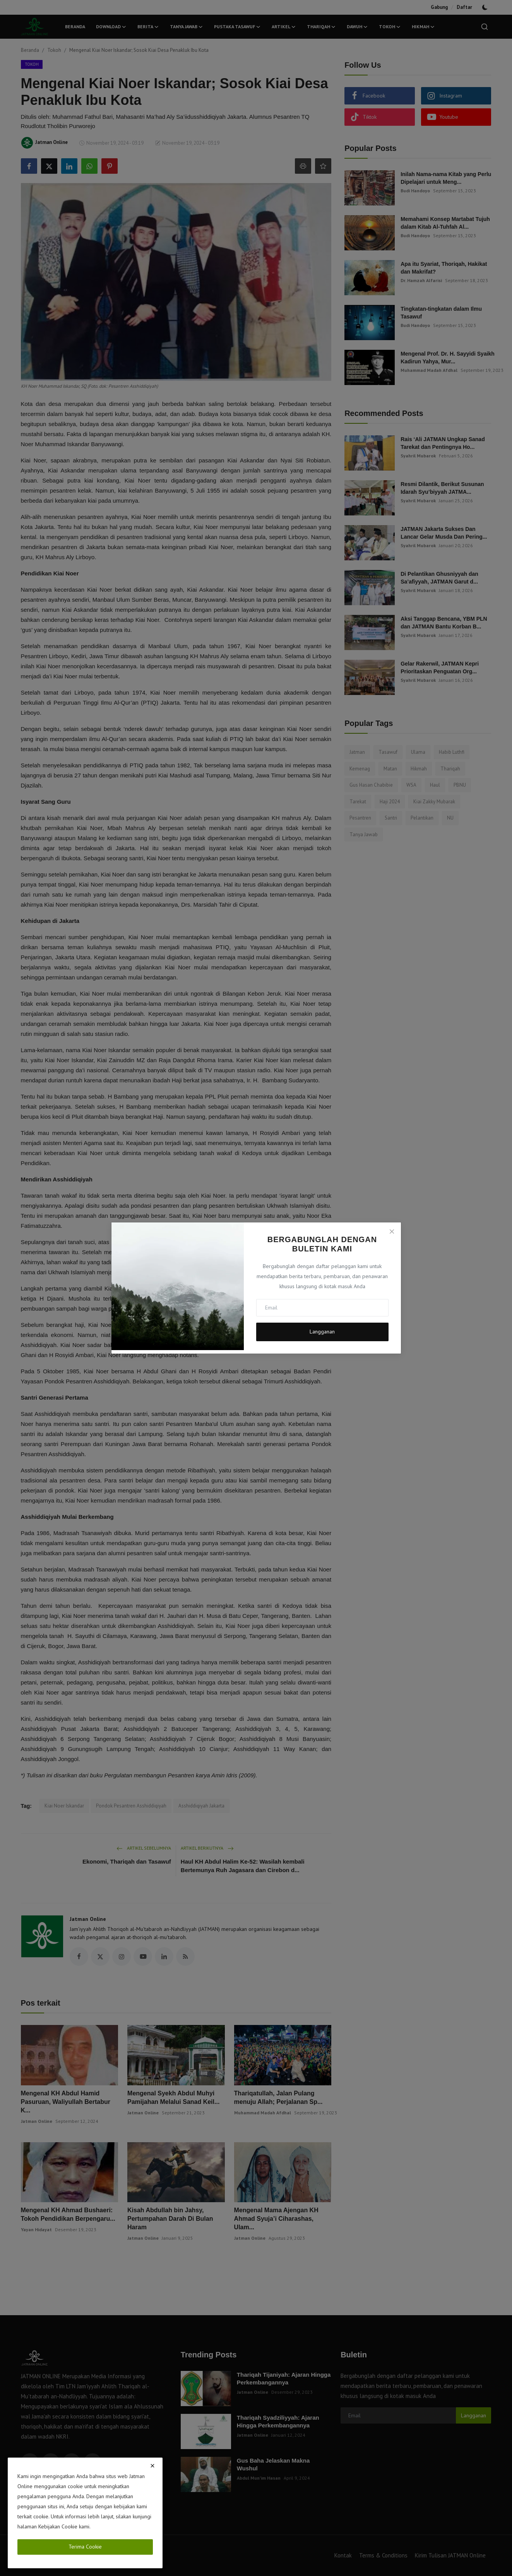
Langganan (322, 1331)
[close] (152, 2465)
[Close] (392, 1231)
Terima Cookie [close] (85, 2546)
